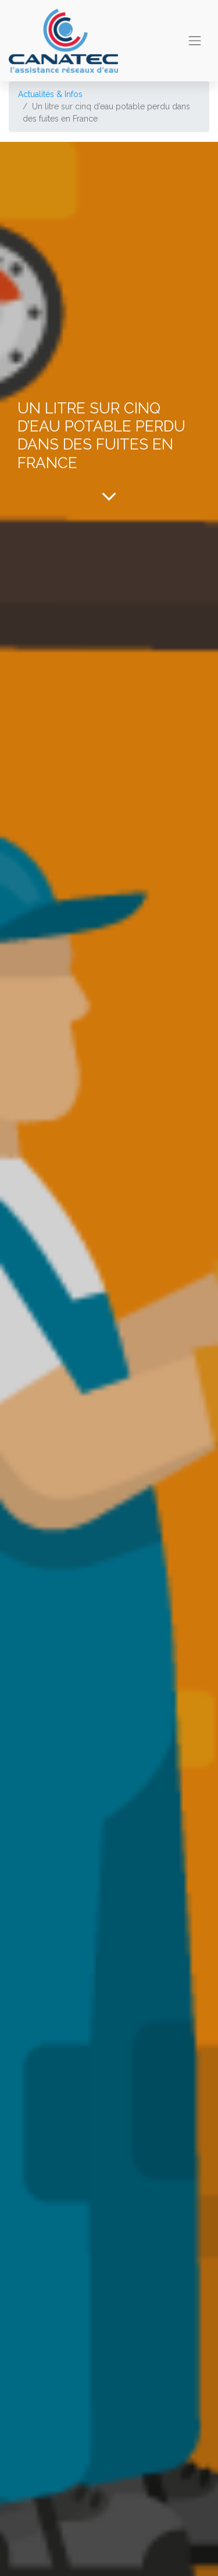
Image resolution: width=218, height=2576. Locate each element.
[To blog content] (109, 496)
